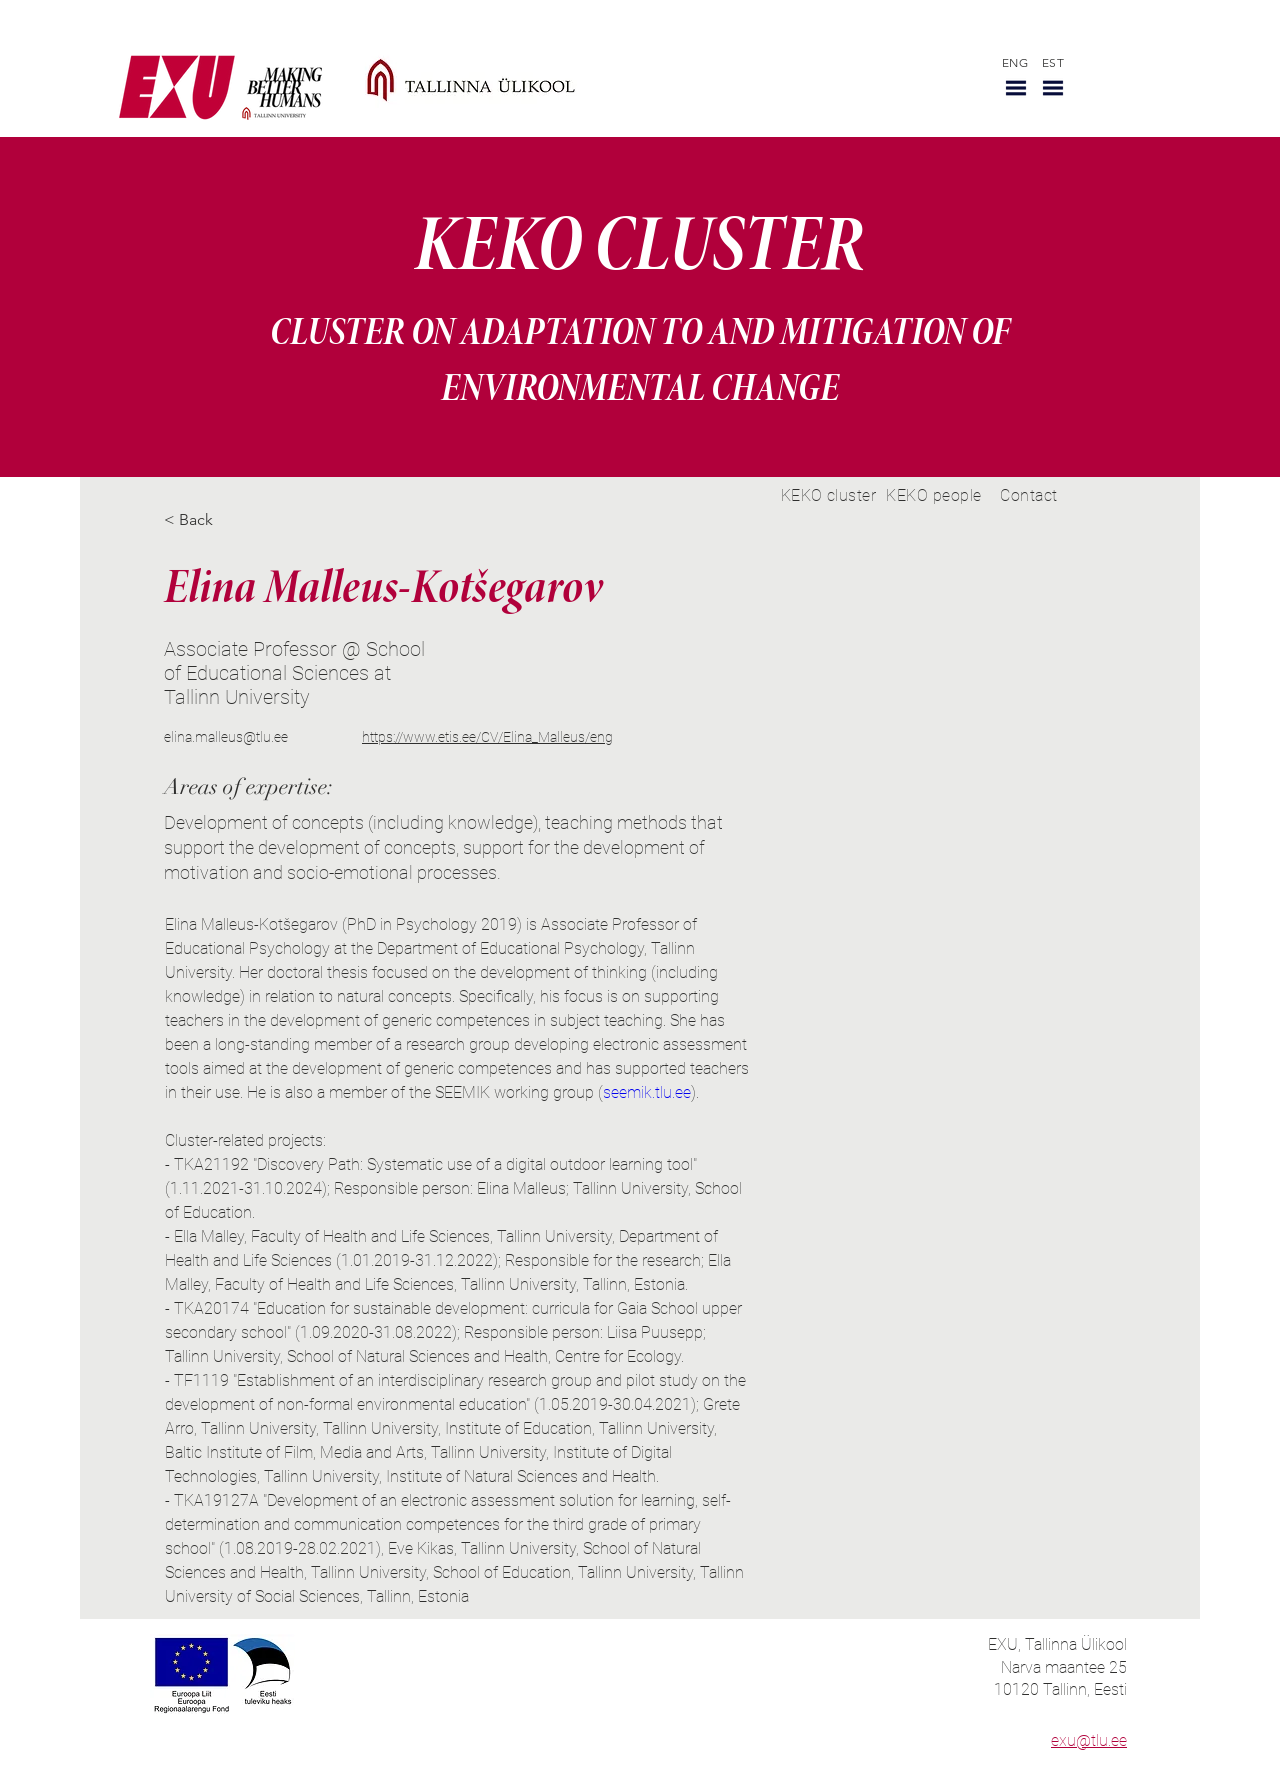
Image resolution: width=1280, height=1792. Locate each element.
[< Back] (203, 520)
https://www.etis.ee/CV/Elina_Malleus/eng (487, 737)
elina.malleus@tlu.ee (226, 737)
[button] (1016, 88)
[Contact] (1029, 495)
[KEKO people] (934, 495)
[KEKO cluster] (828, 495)
